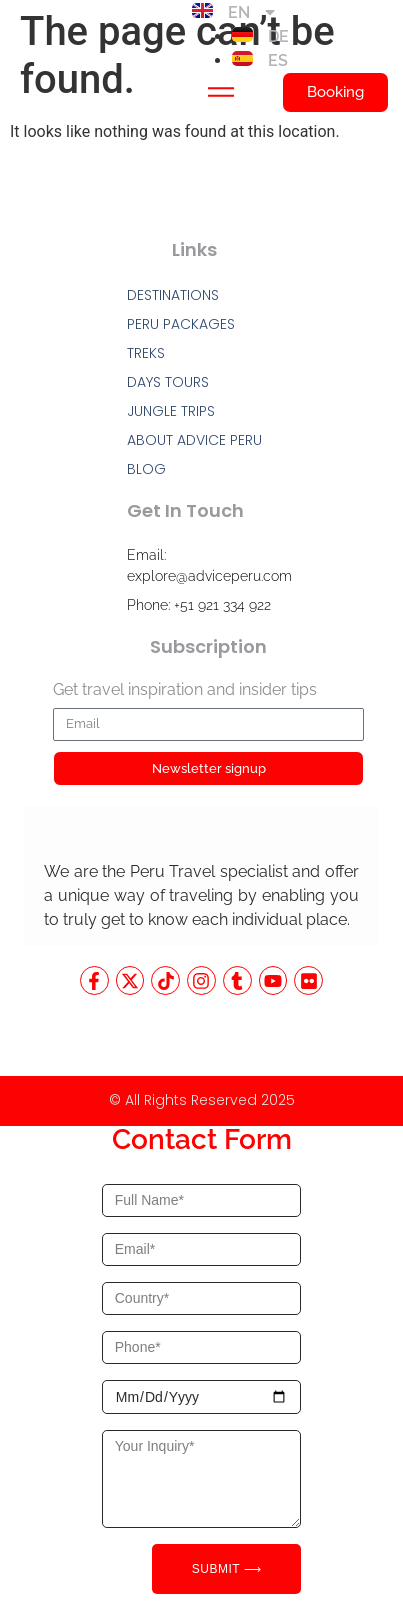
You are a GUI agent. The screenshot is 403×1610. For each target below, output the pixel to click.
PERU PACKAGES (181, 324)
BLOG (146, 469)
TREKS (146, 353)
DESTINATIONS (173, 295)
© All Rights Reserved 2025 (202, 1100)
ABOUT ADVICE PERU (194, 440)
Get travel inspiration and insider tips (185, 690)
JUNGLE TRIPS (171, 411)
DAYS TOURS (168, 382)
